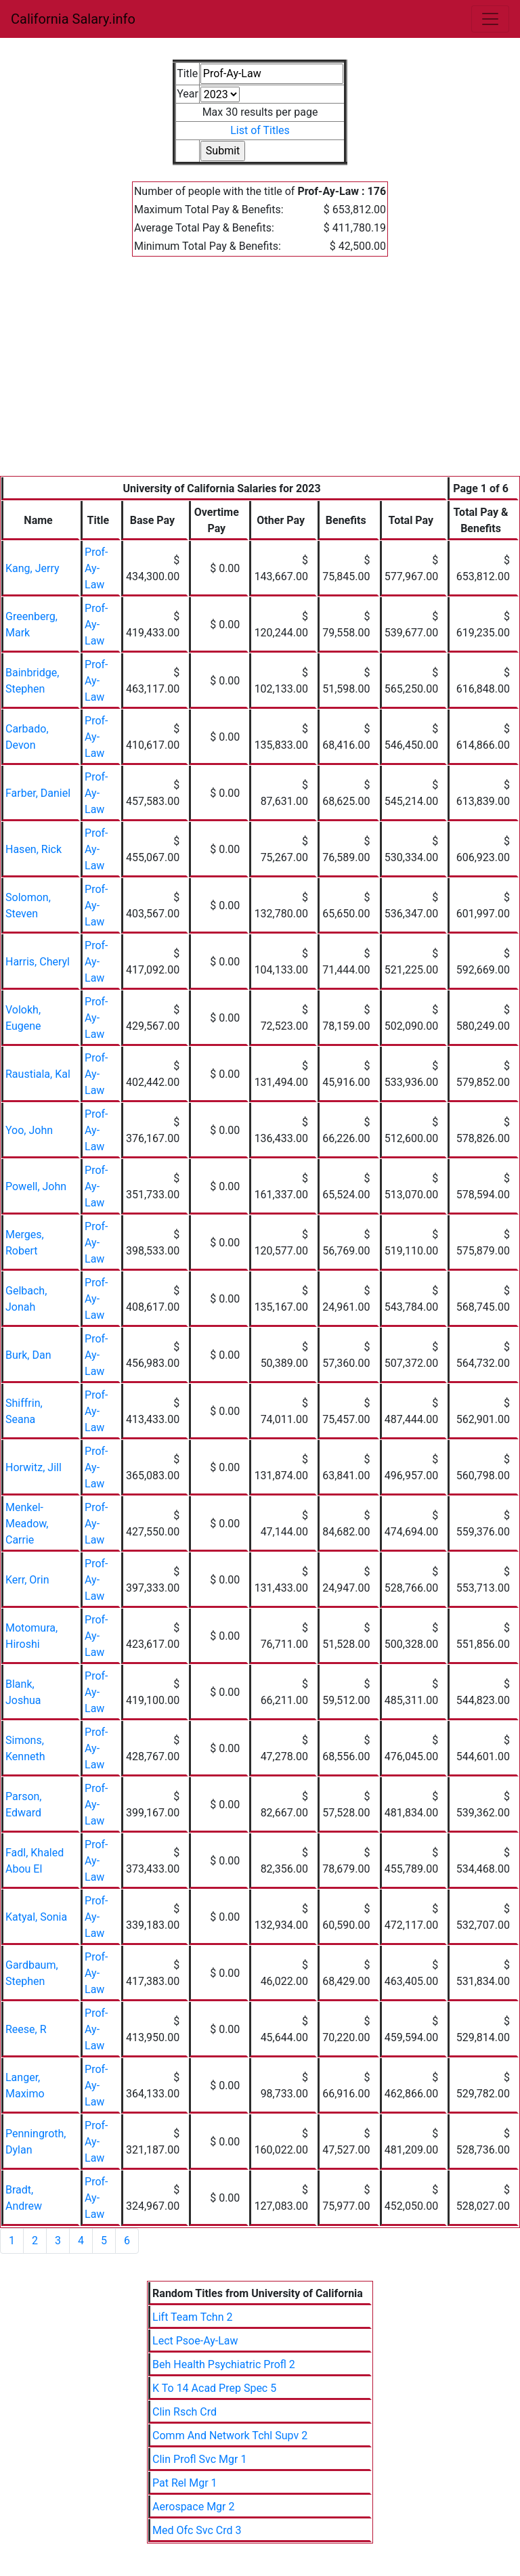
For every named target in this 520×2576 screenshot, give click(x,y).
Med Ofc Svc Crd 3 (196, 2530)
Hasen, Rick (33, 849)
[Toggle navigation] (490, 18)
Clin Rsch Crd (184, 2411)
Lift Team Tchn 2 (192, 2317)
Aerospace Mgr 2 (193, 2506)
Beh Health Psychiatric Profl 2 (223, 2364)
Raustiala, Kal (37, 1074)
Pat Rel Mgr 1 (184, 2482)
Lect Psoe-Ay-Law (195, 2340)
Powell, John (35, 1186)
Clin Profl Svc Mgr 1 (199, 2459)
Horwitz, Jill (33, 1467)
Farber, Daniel (37, 793)
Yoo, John (29, 1130)
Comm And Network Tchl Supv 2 (229, 2435)
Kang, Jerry (32, 568)
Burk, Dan (28, 1355)
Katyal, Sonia (36, 1917)
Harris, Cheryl (37, 961)
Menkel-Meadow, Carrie (27, 1523)
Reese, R (26, 2029)
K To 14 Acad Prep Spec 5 (214, 2388)
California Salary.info (73, 19)
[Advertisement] (260, 374)
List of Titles (260, 130)
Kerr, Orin (27, 1579)
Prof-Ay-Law (96, 568)
